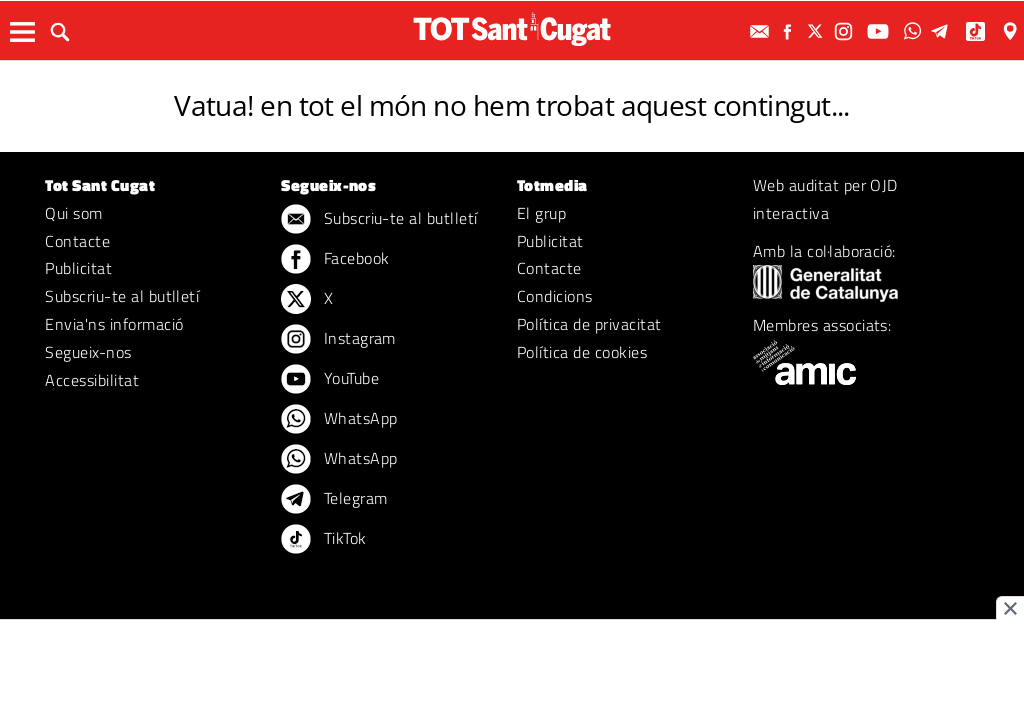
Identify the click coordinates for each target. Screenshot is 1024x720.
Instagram (338, 340)
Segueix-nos (88, 352)
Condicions (555, 296)
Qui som (73, 213)
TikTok (323, 540)
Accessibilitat (92, 380)
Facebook (335, 260)
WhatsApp (339, 420)
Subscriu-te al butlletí (122, 296)
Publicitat (78, 268)
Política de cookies (582, 352)
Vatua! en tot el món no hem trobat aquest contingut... (512, 105)
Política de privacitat (589, 324)
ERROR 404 (512, 77)
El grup (541, 213)
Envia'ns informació (114, 324)
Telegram (334, 500)
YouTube (330, 380)
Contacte (77, 241)
